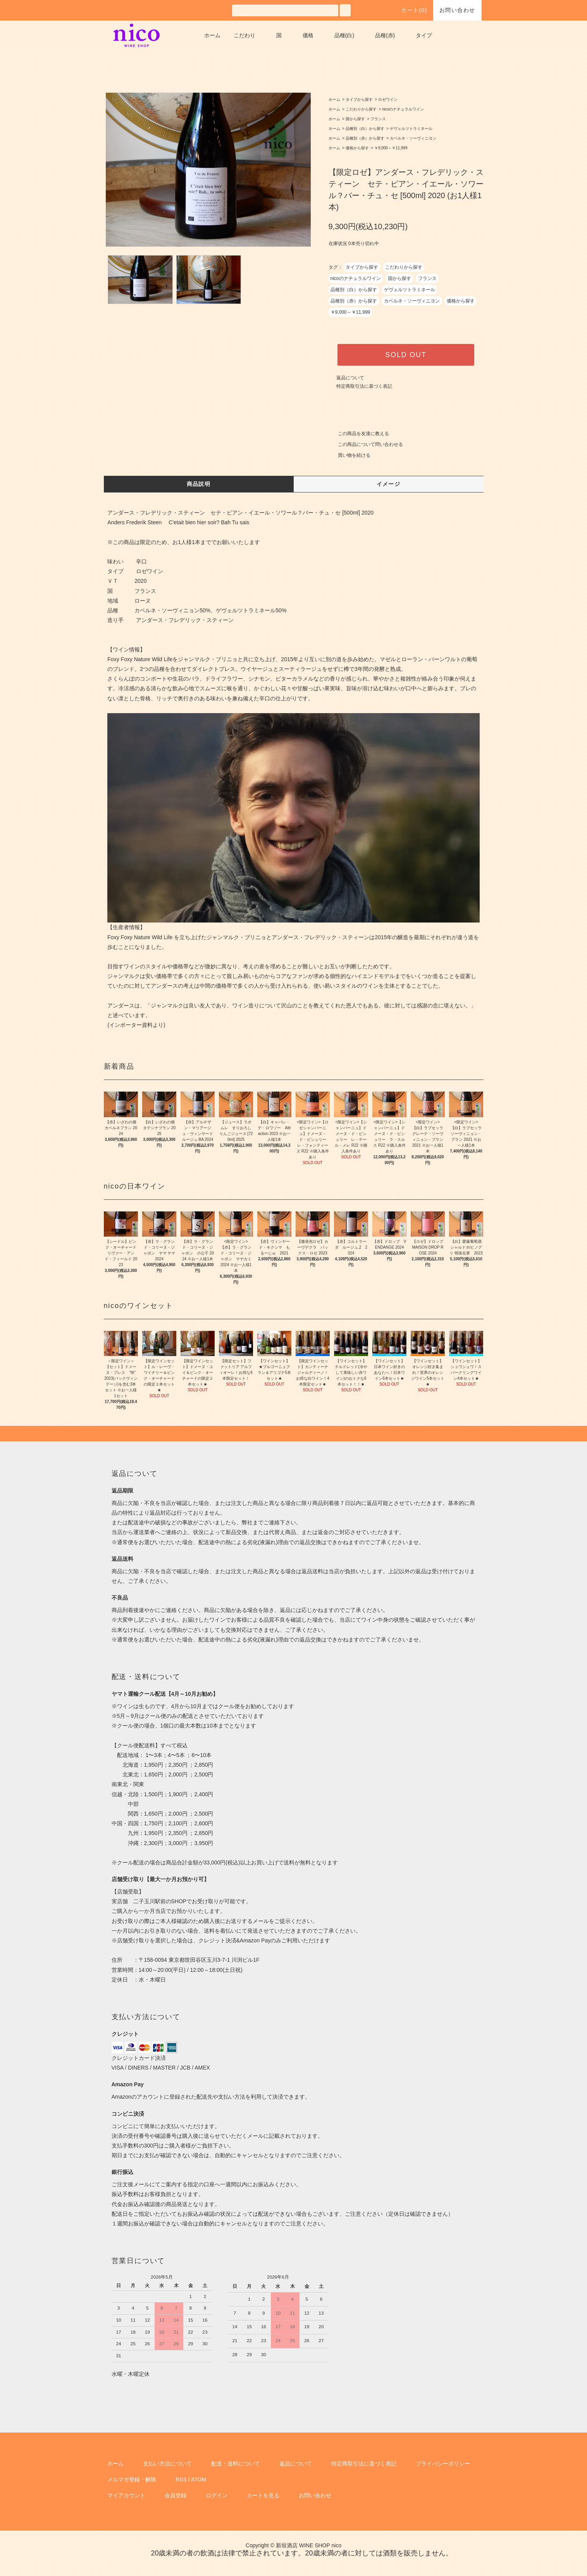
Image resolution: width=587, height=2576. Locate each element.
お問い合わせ (457, 10)
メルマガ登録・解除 (131, 2479)
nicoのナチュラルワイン (403, 109)
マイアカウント (126, 2495)
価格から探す (357, 148)
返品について (350, 377)
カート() (409, 10)
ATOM (198, 2479)
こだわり (244, 35)
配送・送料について (235, 2463)
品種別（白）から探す (365, 128)
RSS (181, 2479)
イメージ (389, 484)
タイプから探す (359, 99)
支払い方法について (167, 2463)
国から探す (355, 119)
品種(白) (344, 35)
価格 (308, 35)
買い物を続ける (349, 455)
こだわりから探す (361, 109)
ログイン (216, 2495)
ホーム (212, 35)
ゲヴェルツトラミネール (411, 128)
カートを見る (263, 2495)
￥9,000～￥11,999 (391, 148)
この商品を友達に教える (359, 433)
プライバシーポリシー (443, 2463)
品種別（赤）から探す (365, 138)
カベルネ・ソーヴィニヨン (413, 138)
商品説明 (199, 484)
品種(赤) (385, 35)
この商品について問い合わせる (366, 444)
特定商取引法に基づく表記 (364, 386)
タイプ (424, 35)
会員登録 (175, 2495)
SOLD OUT (405, 355)
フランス (378, 119)
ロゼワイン (388, 99)
